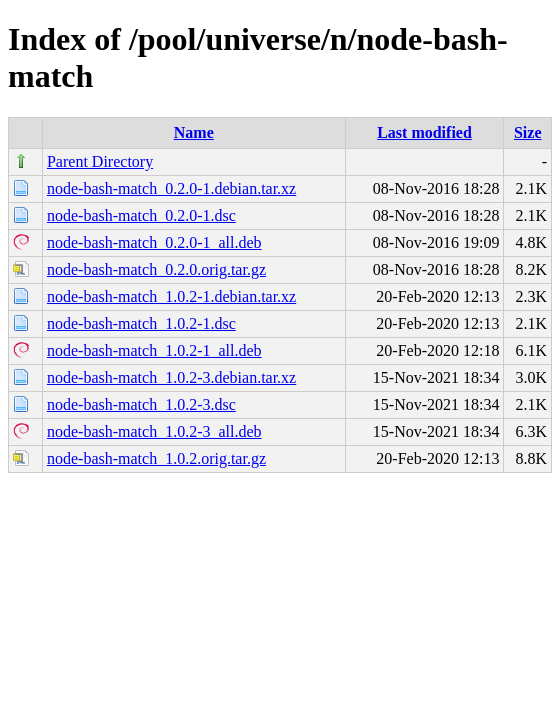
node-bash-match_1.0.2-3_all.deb (154, 431)
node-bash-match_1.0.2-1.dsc (141, 323)
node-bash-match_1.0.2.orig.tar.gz (156, 458)
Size (528, 132)
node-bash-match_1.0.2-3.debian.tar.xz (171, 377)
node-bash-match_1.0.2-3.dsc (141, 404)
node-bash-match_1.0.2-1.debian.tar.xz (171, 296)
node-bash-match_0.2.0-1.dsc (141, 215)
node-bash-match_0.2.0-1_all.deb (154, 242)
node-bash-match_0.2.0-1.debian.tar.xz (171, 188)
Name (194, 132)
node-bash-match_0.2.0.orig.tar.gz (156, 269)
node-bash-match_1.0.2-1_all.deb (154, 350)
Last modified (424, 132)
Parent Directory (100, 161)
